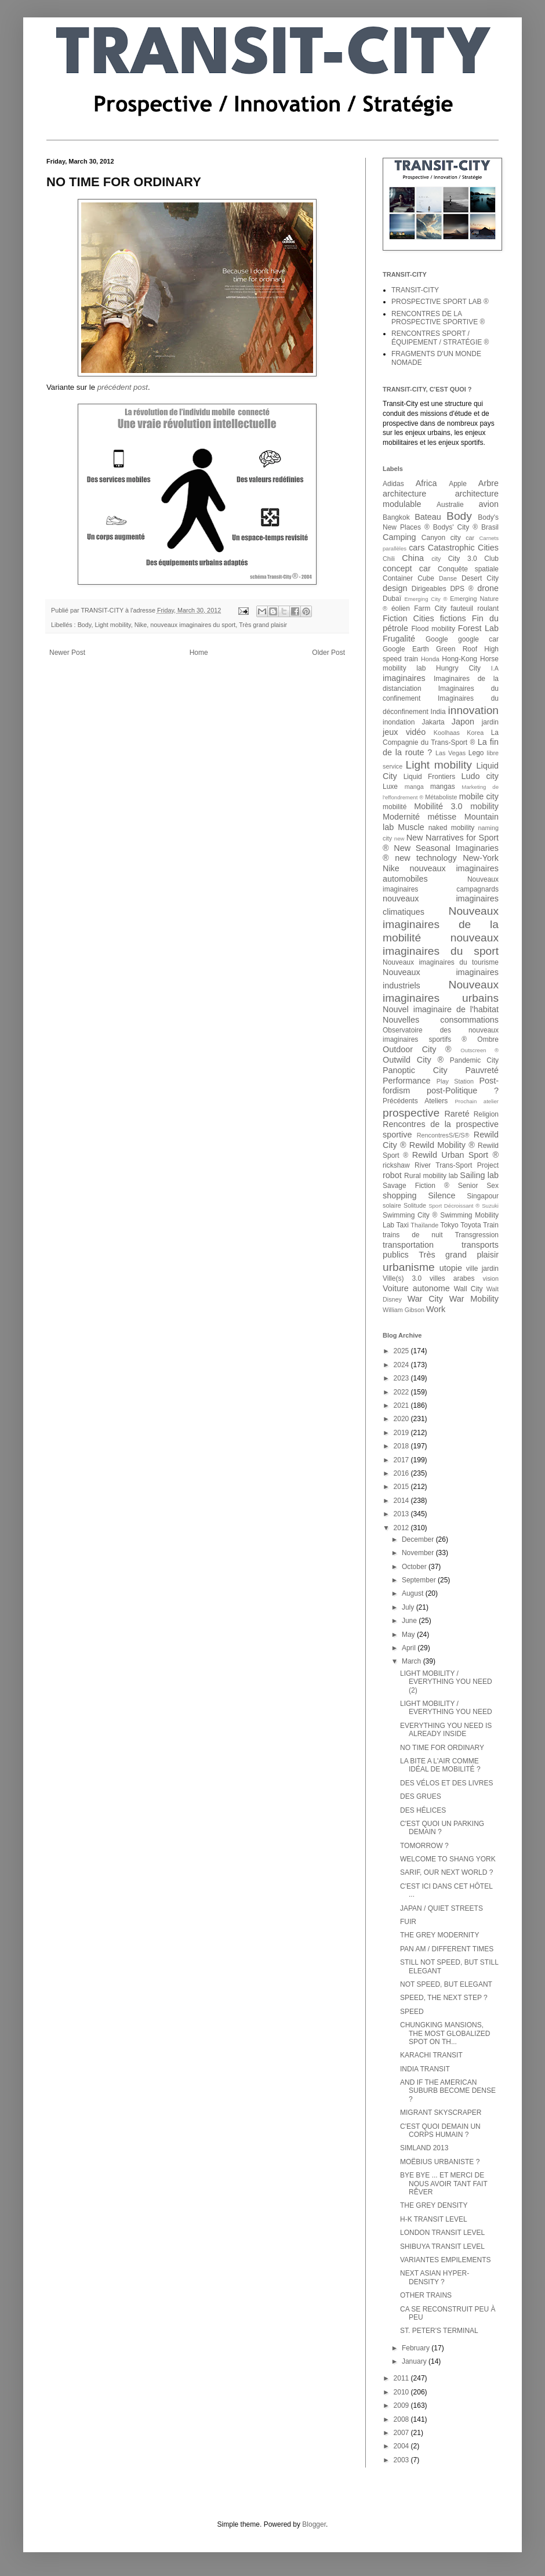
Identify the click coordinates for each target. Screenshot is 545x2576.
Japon (463, 721)
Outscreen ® (479, 1050)
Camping (399, 537)
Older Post (328, 652)
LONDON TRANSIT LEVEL (442, 2233)
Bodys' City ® (455, 527)
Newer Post (67, 652)
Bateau (428, 516)
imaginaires (404, 678)
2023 (402, 1378)
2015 (402, 1487)
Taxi (402, 1225)
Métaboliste (441, 797)
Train (491, 1225)
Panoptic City (415, 1070)
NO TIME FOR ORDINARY (442, 1748)
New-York (481, 858)
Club (491, 559)
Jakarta (433, 722)
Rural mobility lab (431, 1176)
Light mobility (112, 624)
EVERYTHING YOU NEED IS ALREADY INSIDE (446, 1730)
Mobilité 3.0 (438, 806)
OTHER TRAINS (426, 2295)
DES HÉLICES (423, 1810)
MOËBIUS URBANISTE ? (439, 2162)
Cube (425, 578)
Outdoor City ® (417, 1049)
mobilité (394, 807)
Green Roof (456, 649)
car (470, 537)
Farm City (430, 608)
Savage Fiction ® (416, 1186)
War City (425, 1298)
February (416, 2348)
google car (478, 639)
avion (489, 504)
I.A (495, 668)
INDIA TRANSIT (425, 2069)
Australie (450, 505)
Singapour (483, 1196)
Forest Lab (478, 628)
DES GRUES (420, 1796)
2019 (402, 1433)
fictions (453, 618)
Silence (441, 1195)
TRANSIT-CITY (415, 290)
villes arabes (452, 1278)
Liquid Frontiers (430, 777)
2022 (402, 1392)
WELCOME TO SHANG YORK (448, 1859)
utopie (450, 1268)
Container (398, 578)
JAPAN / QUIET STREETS (441, 1908)
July (409, 1607)
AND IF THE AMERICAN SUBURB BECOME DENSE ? (448, 2090)
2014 (402, 1501)
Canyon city (441, 538)
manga (414, 786)
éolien (400, 608)
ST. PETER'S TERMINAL (439, 2331)
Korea (475, 732)
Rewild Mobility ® (442, 1145)
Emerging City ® (425, 599)
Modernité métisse (419, 816)
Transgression (477, 1235)
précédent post (122, 387)
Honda (430, 658)
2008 (402, 2419)
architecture (404, 493)
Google (437, 639)
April (409, 1648)
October (415, 1567)
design (395, 588)
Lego (476, 753)
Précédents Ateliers (415, 1101)
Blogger (314, 2524)
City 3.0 (462, 559)
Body (85, 624)
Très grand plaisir (263, 624)
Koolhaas (447, 732)
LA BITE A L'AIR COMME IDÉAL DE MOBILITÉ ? (440, 1765)
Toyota (470, 1225)
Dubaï (392, 599)
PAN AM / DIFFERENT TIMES (446, 1949)
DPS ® (461, 589)
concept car (407, 568)
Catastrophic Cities (463, 547)
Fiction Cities (408, 618)
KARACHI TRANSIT (431, 2055)
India (438, 712)
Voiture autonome (416, 1288)
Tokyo (449, 1225)
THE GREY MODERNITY (439, 1935)
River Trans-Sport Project (457, 1165)
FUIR (408, 1922)
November (419, 1553)
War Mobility (474, 1298)
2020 (402, 1419)
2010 (402, 2392)
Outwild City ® (413, 1059)
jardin (490, 722)
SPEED (412, 2012)
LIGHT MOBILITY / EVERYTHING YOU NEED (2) (446, 1681)
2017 (402, 1460)
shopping (399, 1195)
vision (490, 1278)
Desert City (480, 578)
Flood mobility (433, 629)
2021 (402, 1405)
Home (199, 652)
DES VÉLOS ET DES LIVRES (446, 1783)
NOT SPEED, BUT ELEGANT (446, 1984)
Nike (141, 624)
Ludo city (480, 776)
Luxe (390, 786)
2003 (402, 2460)
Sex (492, 1186)
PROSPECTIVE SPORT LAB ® (440, 302)
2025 (402, 1351)
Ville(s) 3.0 (402, 1278)
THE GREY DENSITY (433, 2205)
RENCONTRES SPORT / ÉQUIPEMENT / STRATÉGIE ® (440, 337)
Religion (486, 1114)
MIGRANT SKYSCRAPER (440, 2112)
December (419, 1539)
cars (416, 547)
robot (392, 1175)
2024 (402, 1365)
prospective (411, 1113)
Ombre (488, 1039)
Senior (468, 1186)
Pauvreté (482, 1070)
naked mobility (451, 828)
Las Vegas (450, 752)
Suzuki (490, 1205)
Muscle (411, 827)
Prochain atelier (477, 1101)
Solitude (415, 1205)
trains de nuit (413, 1235)
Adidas (393, 484)
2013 (402, 1514)
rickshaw (396, 1165)
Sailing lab (479, 1175)
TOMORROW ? (424, 1846)
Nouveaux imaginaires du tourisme (441, 962)
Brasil (490, 527)
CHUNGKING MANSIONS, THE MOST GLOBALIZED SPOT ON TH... (445, 2033)
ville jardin (482, 1269)
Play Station (455, 1081)
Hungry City (458, 668)
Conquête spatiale (468, 569)
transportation (408, 1244)
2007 (402, 2433)
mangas (442, 786)
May (409, 1635)
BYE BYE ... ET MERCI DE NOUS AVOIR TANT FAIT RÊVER (444, 2183)
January (415, 2361)
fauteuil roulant (474, 608)
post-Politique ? (463, 1090)
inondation (399, 722)
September (420, 1580)
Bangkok (396, 517)
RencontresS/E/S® (443, 1135)
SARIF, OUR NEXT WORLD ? (446, 1872)
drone (488, 588)
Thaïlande (424, 1225)
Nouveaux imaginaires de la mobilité (441, 924)
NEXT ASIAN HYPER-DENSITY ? (434, 2277)
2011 (402, 2378)
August (414, 1593)
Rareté (456, 1113)
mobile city (479, 796)
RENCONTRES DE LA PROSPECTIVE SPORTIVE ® (438, 318)
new (399, 838)
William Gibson (403, 1309)
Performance (406, 1080)
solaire (392, 1205)
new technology (426, 858)
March (412, 1661)
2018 (402, 1446)
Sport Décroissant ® (453, 1205)
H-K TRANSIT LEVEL (433, 2219)
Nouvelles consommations (441, 1019)
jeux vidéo (404, 732)
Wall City (468, 1289)
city (436, 558)
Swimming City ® (410, 1215)
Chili (389, 558)
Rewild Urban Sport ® (455, 1155)
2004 (402, 2446)
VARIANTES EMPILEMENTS (445, 2260)
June (410, 1621)
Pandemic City (474, 1060)
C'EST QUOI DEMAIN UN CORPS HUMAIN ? (440, 2130)
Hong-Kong (459, 659)
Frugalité (399, 638)
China (413, 558)
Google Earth (406, 649)
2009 (402, 2405)
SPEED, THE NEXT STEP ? (444, 1998)
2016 (402, 1473)
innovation (473, 710)
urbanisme (409, 1267)
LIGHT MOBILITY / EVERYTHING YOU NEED (446, 1708)
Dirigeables (429, 589)
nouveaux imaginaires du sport (192, 624)
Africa (426, 483)
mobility (484, 806)
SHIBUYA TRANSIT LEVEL (442, 2246)
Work (435, 1309)
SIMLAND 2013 (424, 2148)
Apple (458, 484)
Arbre (488, 483)
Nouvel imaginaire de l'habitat (441, 1009)
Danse (448, 578)
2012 (402, 1528)
